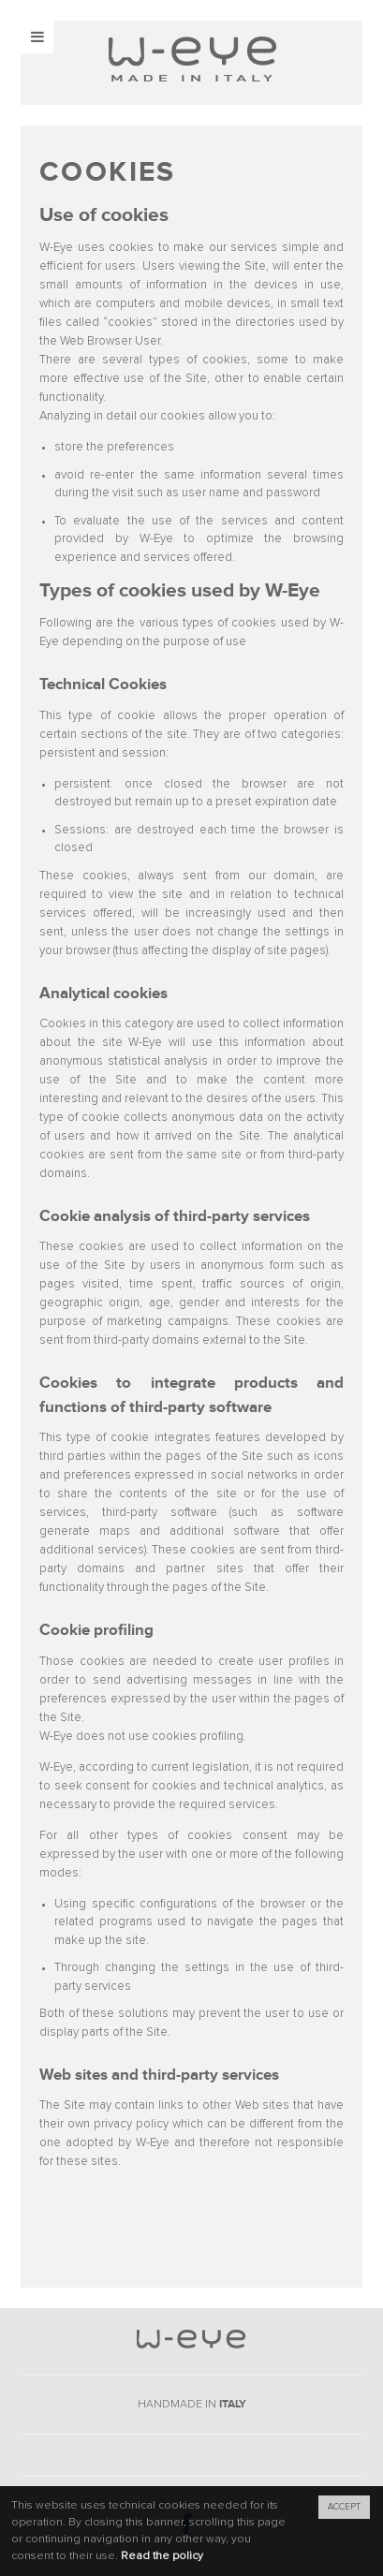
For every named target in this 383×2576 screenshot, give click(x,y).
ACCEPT (344, 2506)
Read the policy (162, 2556)
